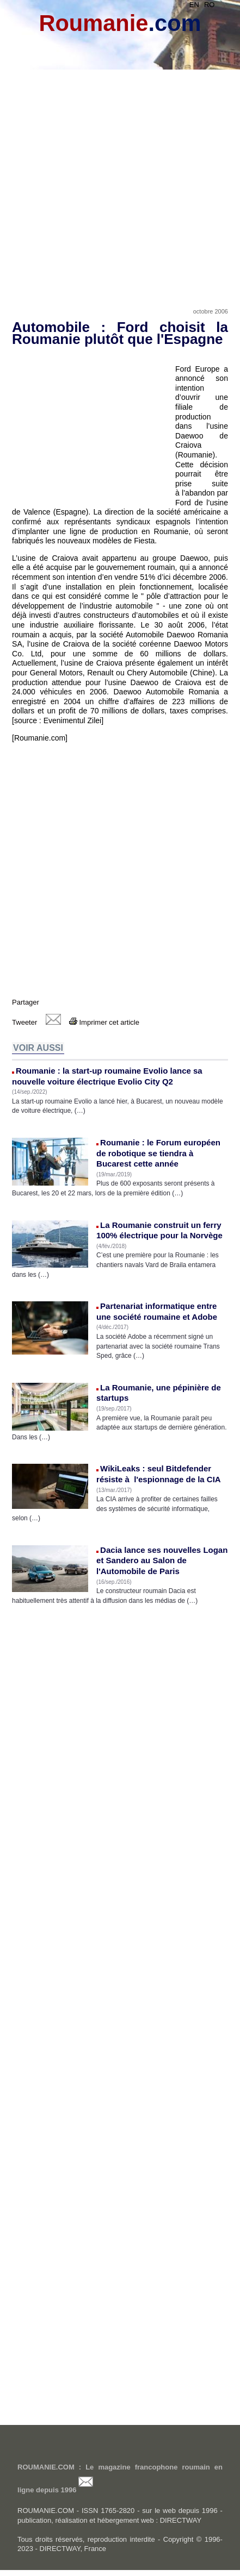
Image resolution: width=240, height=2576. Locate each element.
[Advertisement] (120, 175)
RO (209, 5)
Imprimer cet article (104, 1022)
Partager (25, 1002)
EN (194, 5)
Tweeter (24, 1022)
